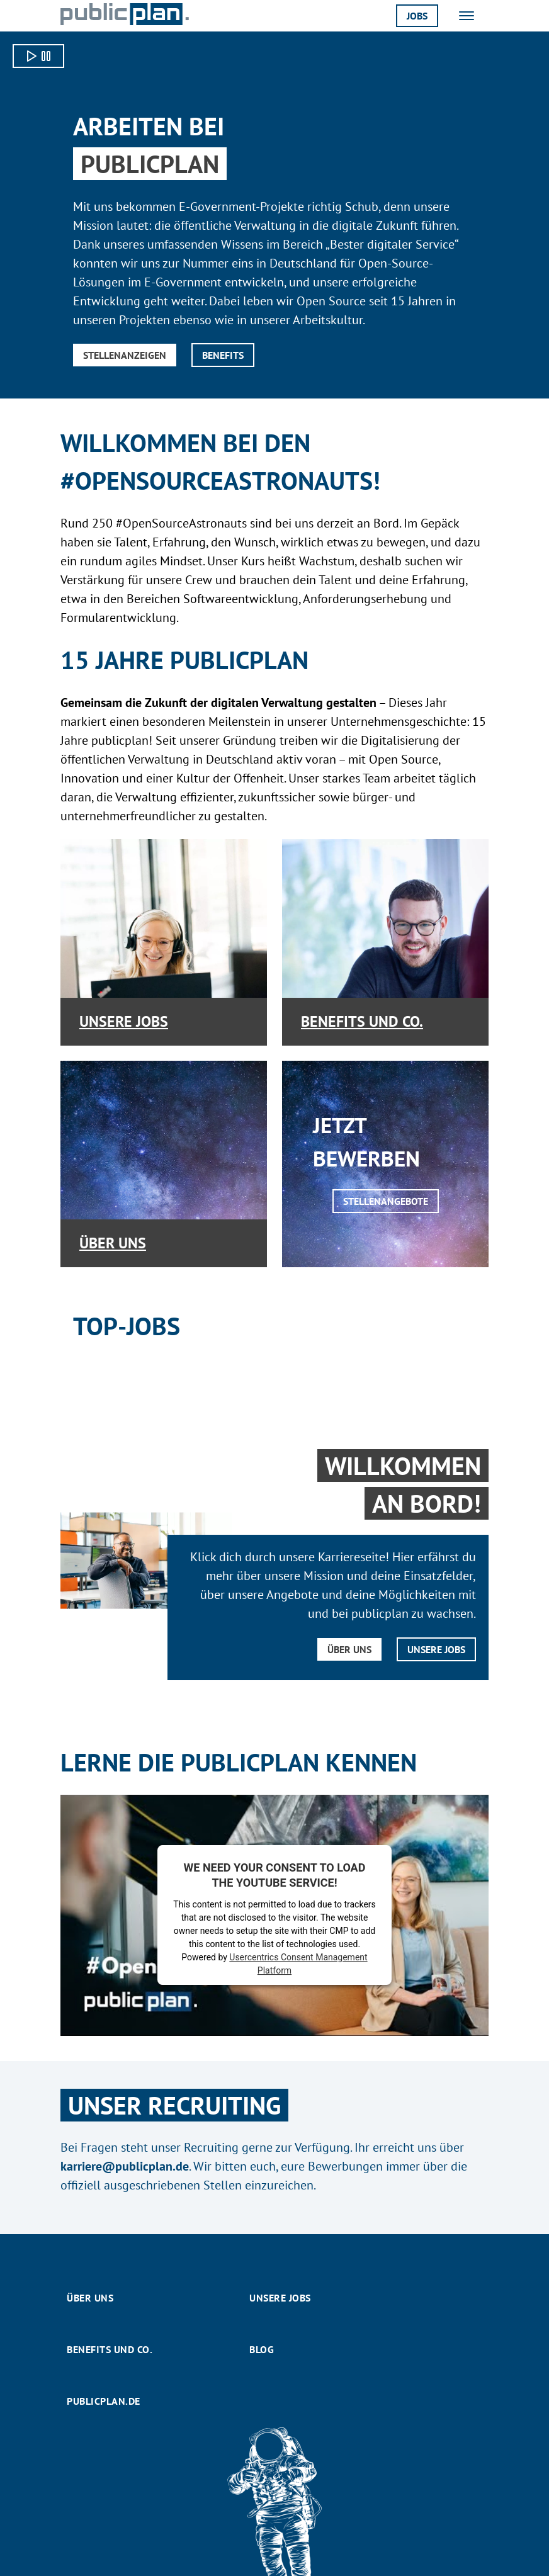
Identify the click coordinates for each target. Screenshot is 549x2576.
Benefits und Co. (362, 1021)
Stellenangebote (385, 1201)
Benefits (223, 355)
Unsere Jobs (123, 1021)
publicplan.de (103, 2401)
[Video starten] (38, 56)
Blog (261, 2349)
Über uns (112, 1243)
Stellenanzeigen (124, 355)
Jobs (417, 15)
